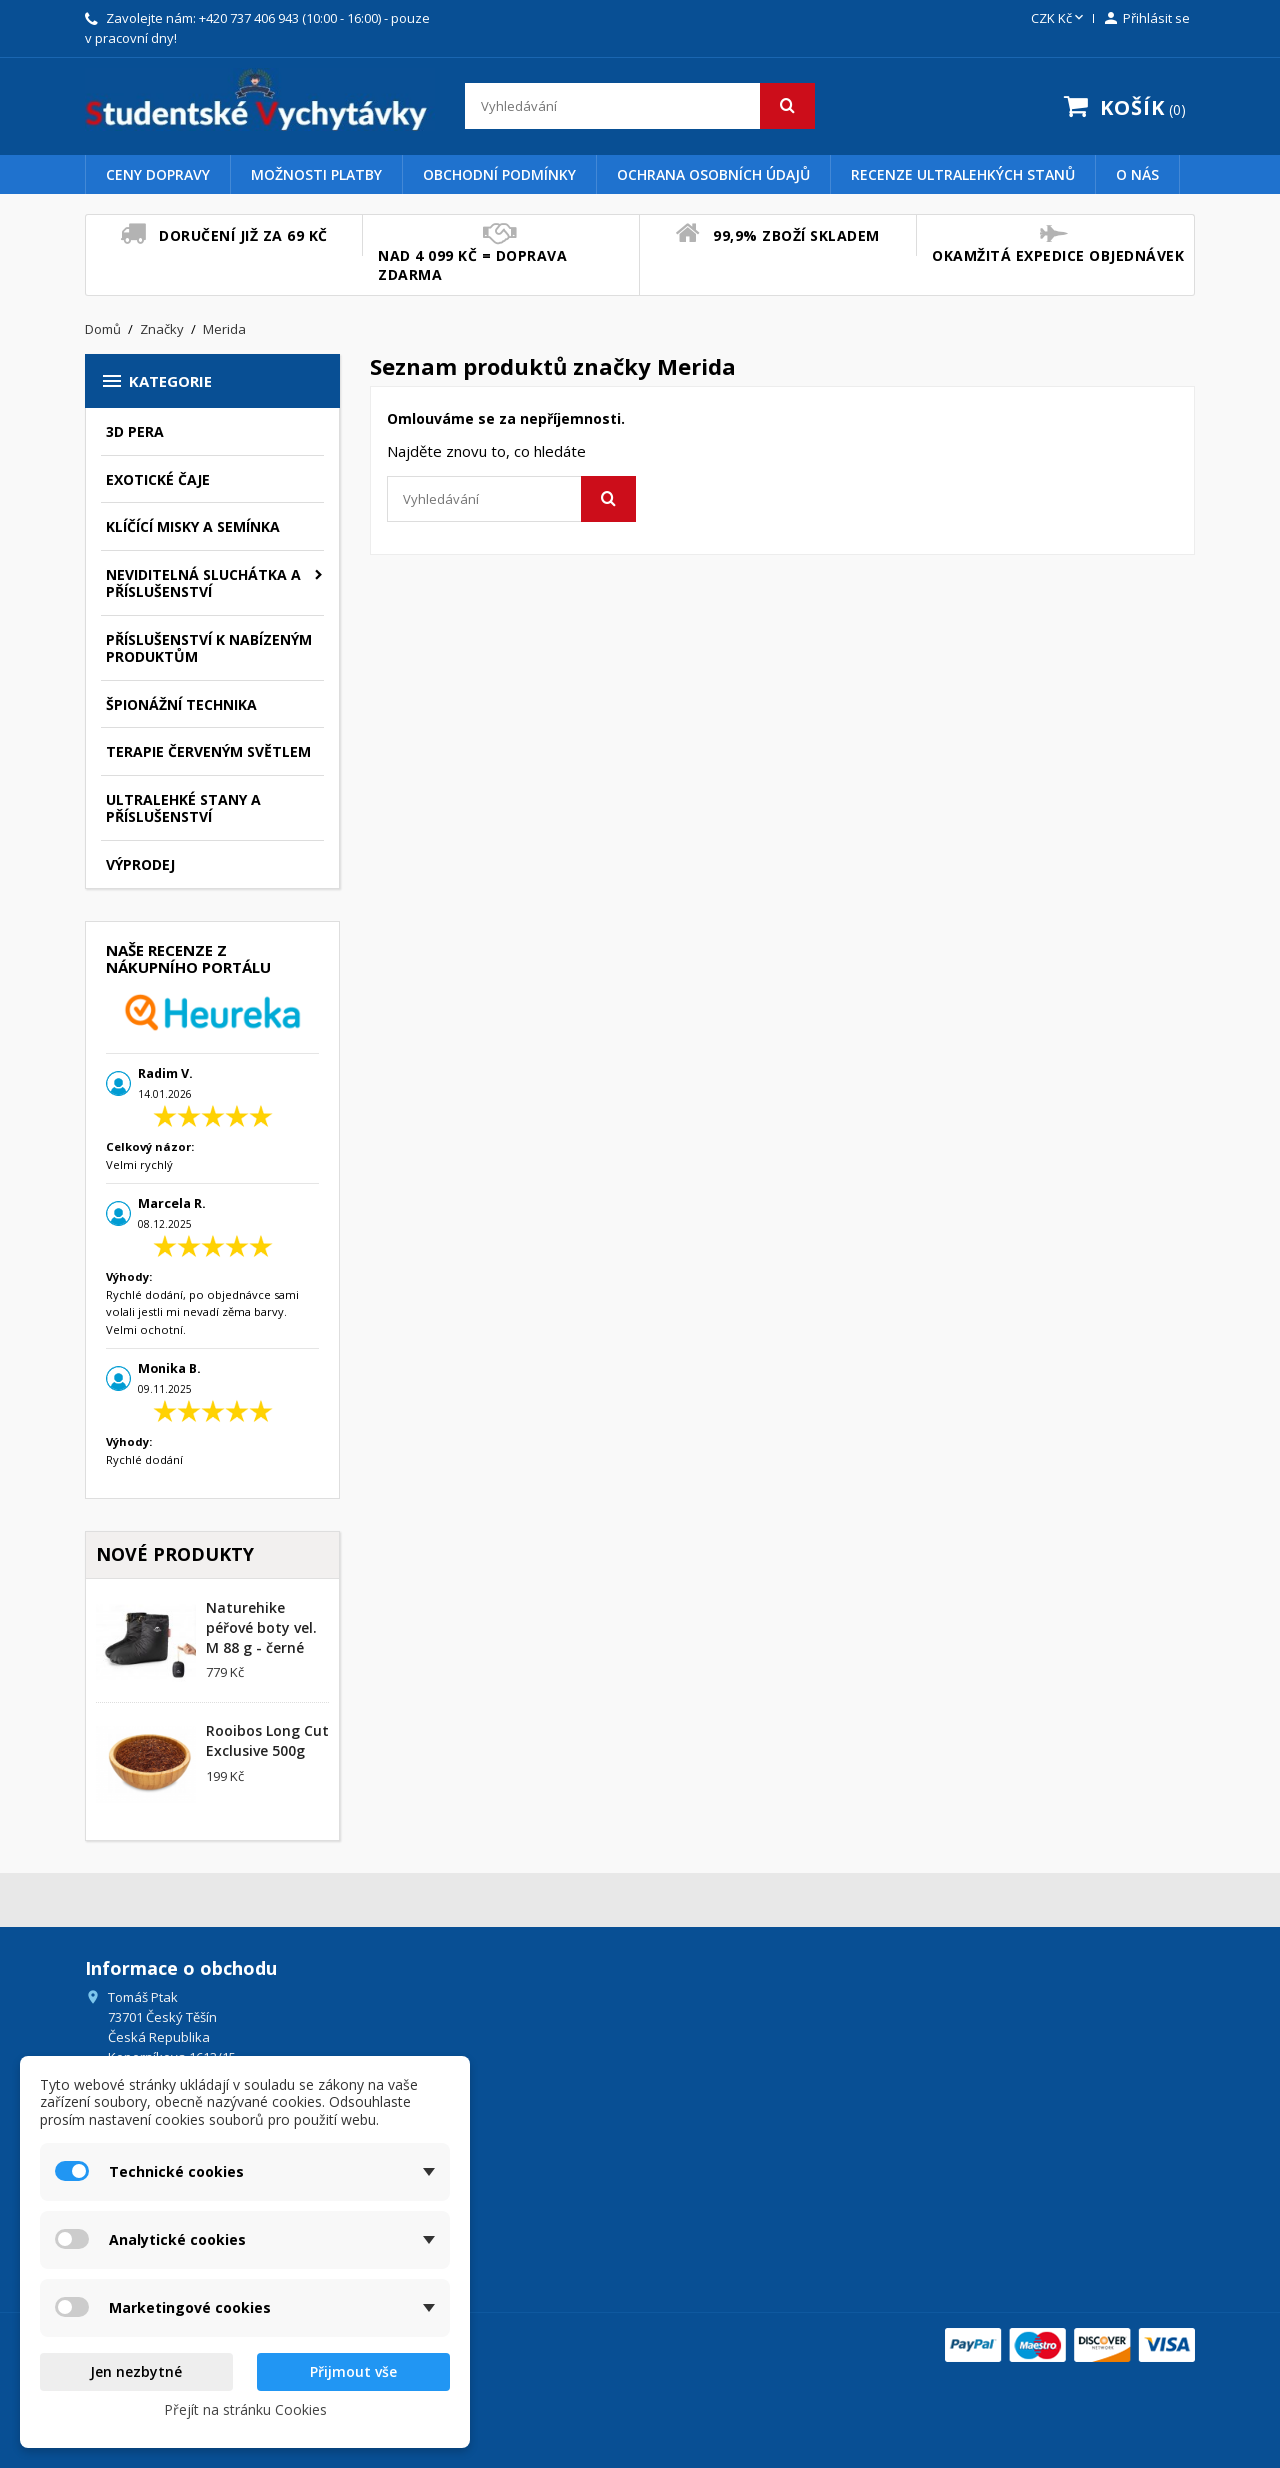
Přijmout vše (353, 2371)
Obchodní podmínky (499, 174)
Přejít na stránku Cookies (245, 2409)
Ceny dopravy (158, 174)
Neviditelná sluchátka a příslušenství (203, 583)
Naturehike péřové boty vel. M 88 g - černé (261, 1627)
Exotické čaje (158, 479)
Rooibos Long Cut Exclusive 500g (267, 1740)
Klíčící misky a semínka (193, 526)
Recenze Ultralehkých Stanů (963, 174)
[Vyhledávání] (640, 106)
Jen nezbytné (136, 2371)
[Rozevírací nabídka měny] (1059, 19)
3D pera (135, 431)
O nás (1137, 174)
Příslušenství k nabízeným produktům (209, 648)
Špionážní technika (181, 704)
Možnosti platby (316, 174)
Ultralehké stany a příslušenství (183, 808)
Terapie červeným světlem (208, 751)
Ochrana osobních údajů (713, 174)
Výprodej (140, 864)
